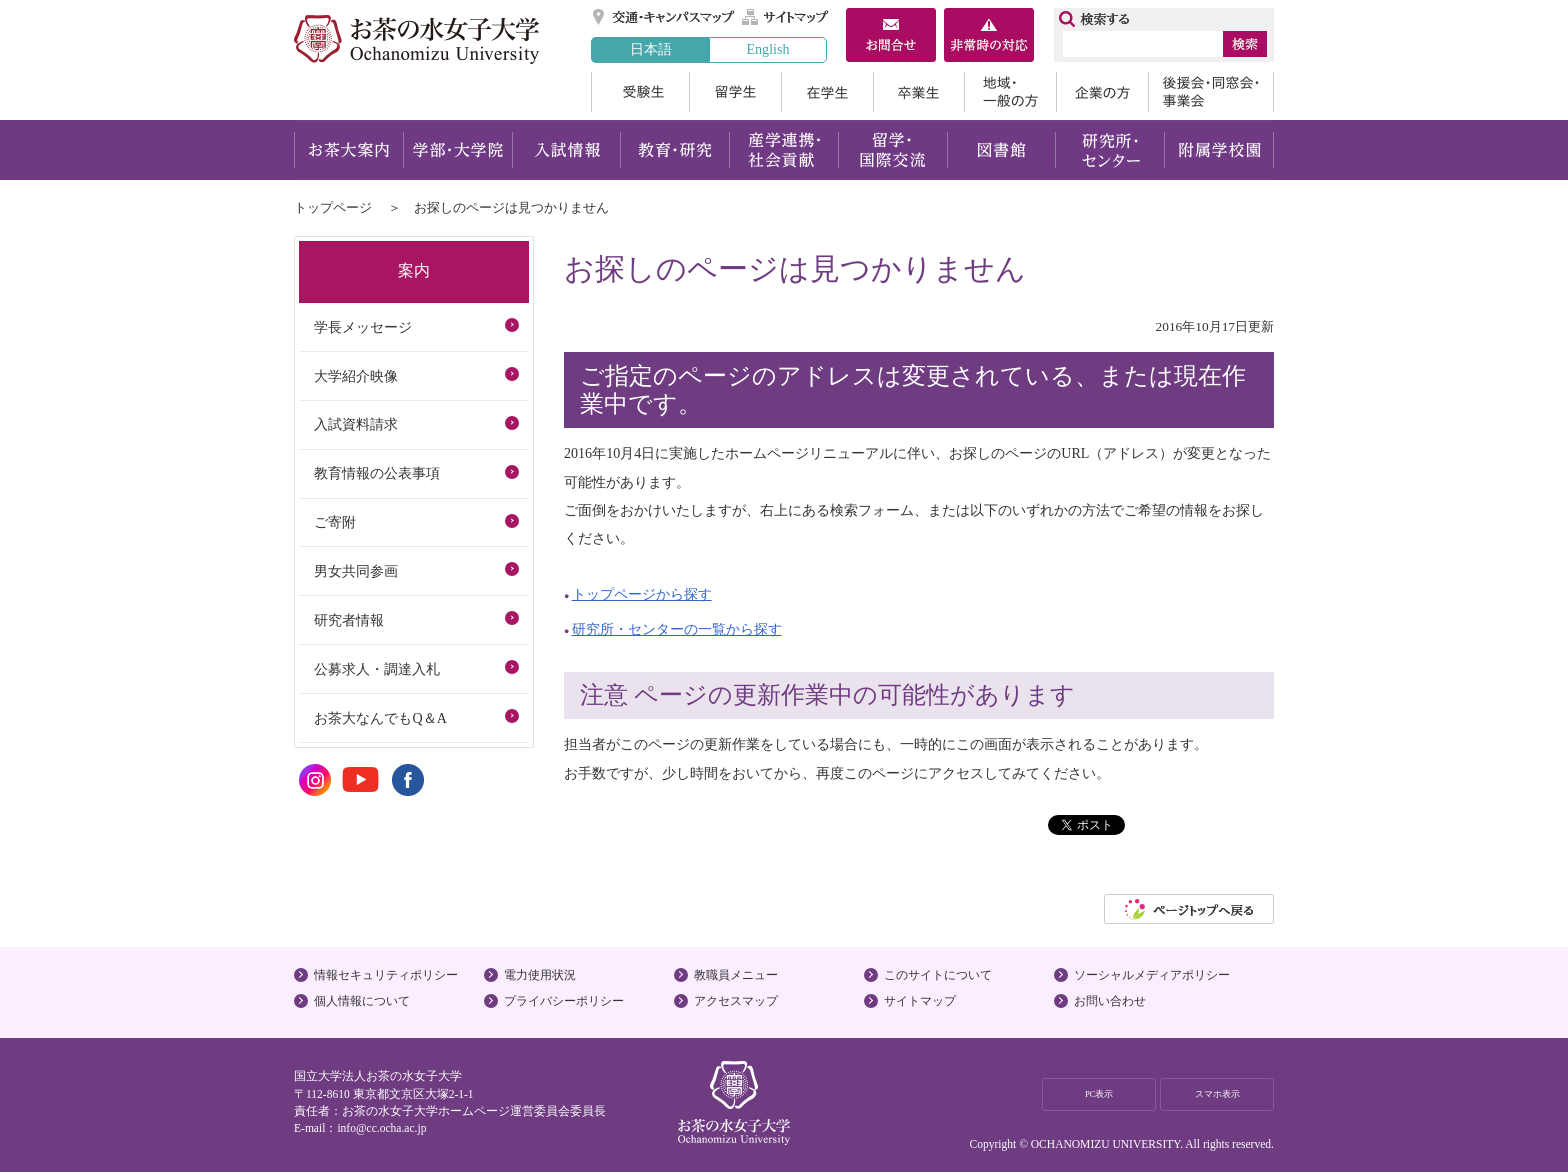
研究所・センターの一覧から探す (677, 629)
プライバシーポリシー (564, 1001)
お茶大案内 (348, 150)
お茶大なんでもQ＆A (380, 718)
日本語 (651, 49)
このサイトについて (938, 975)
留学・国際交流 (892, 150)
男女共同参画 (356, 571)
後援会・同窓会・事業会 (1211, 92)
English (767, 49)
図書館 (1001, 150)
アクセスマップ (736, 1001)
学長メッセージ (363, 327)
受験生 (640, 92)
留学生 (735, 92)
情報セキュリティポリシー (386, 975)
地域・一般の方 (1010, 92)
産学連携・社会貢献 (783, 150)
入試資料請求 (356, 424)
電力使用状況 (540, 975)
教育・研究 (674, 150)
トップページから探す (642, 594)
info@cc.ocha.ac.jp (381, 1128)
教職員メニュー (736, 975)
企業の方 (1102, 92)
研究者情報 (349, 620)
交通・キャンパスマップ (664, 17)
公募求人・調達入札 (377, 669)
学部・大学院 (457, 150)
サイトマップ (786, 17)
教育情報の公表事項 (377, 473)
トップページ (333, 207)
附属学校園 (1219, 150)
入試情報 (566, 150)
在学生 (827, 92)
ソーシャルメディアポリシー (1152, 975)
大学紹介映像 (356, 376)
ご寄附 (335, 522)
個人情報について (362, 1001)
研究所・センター (1110, 150)
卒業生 (918, 92)
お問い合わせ (1110, 1001)
